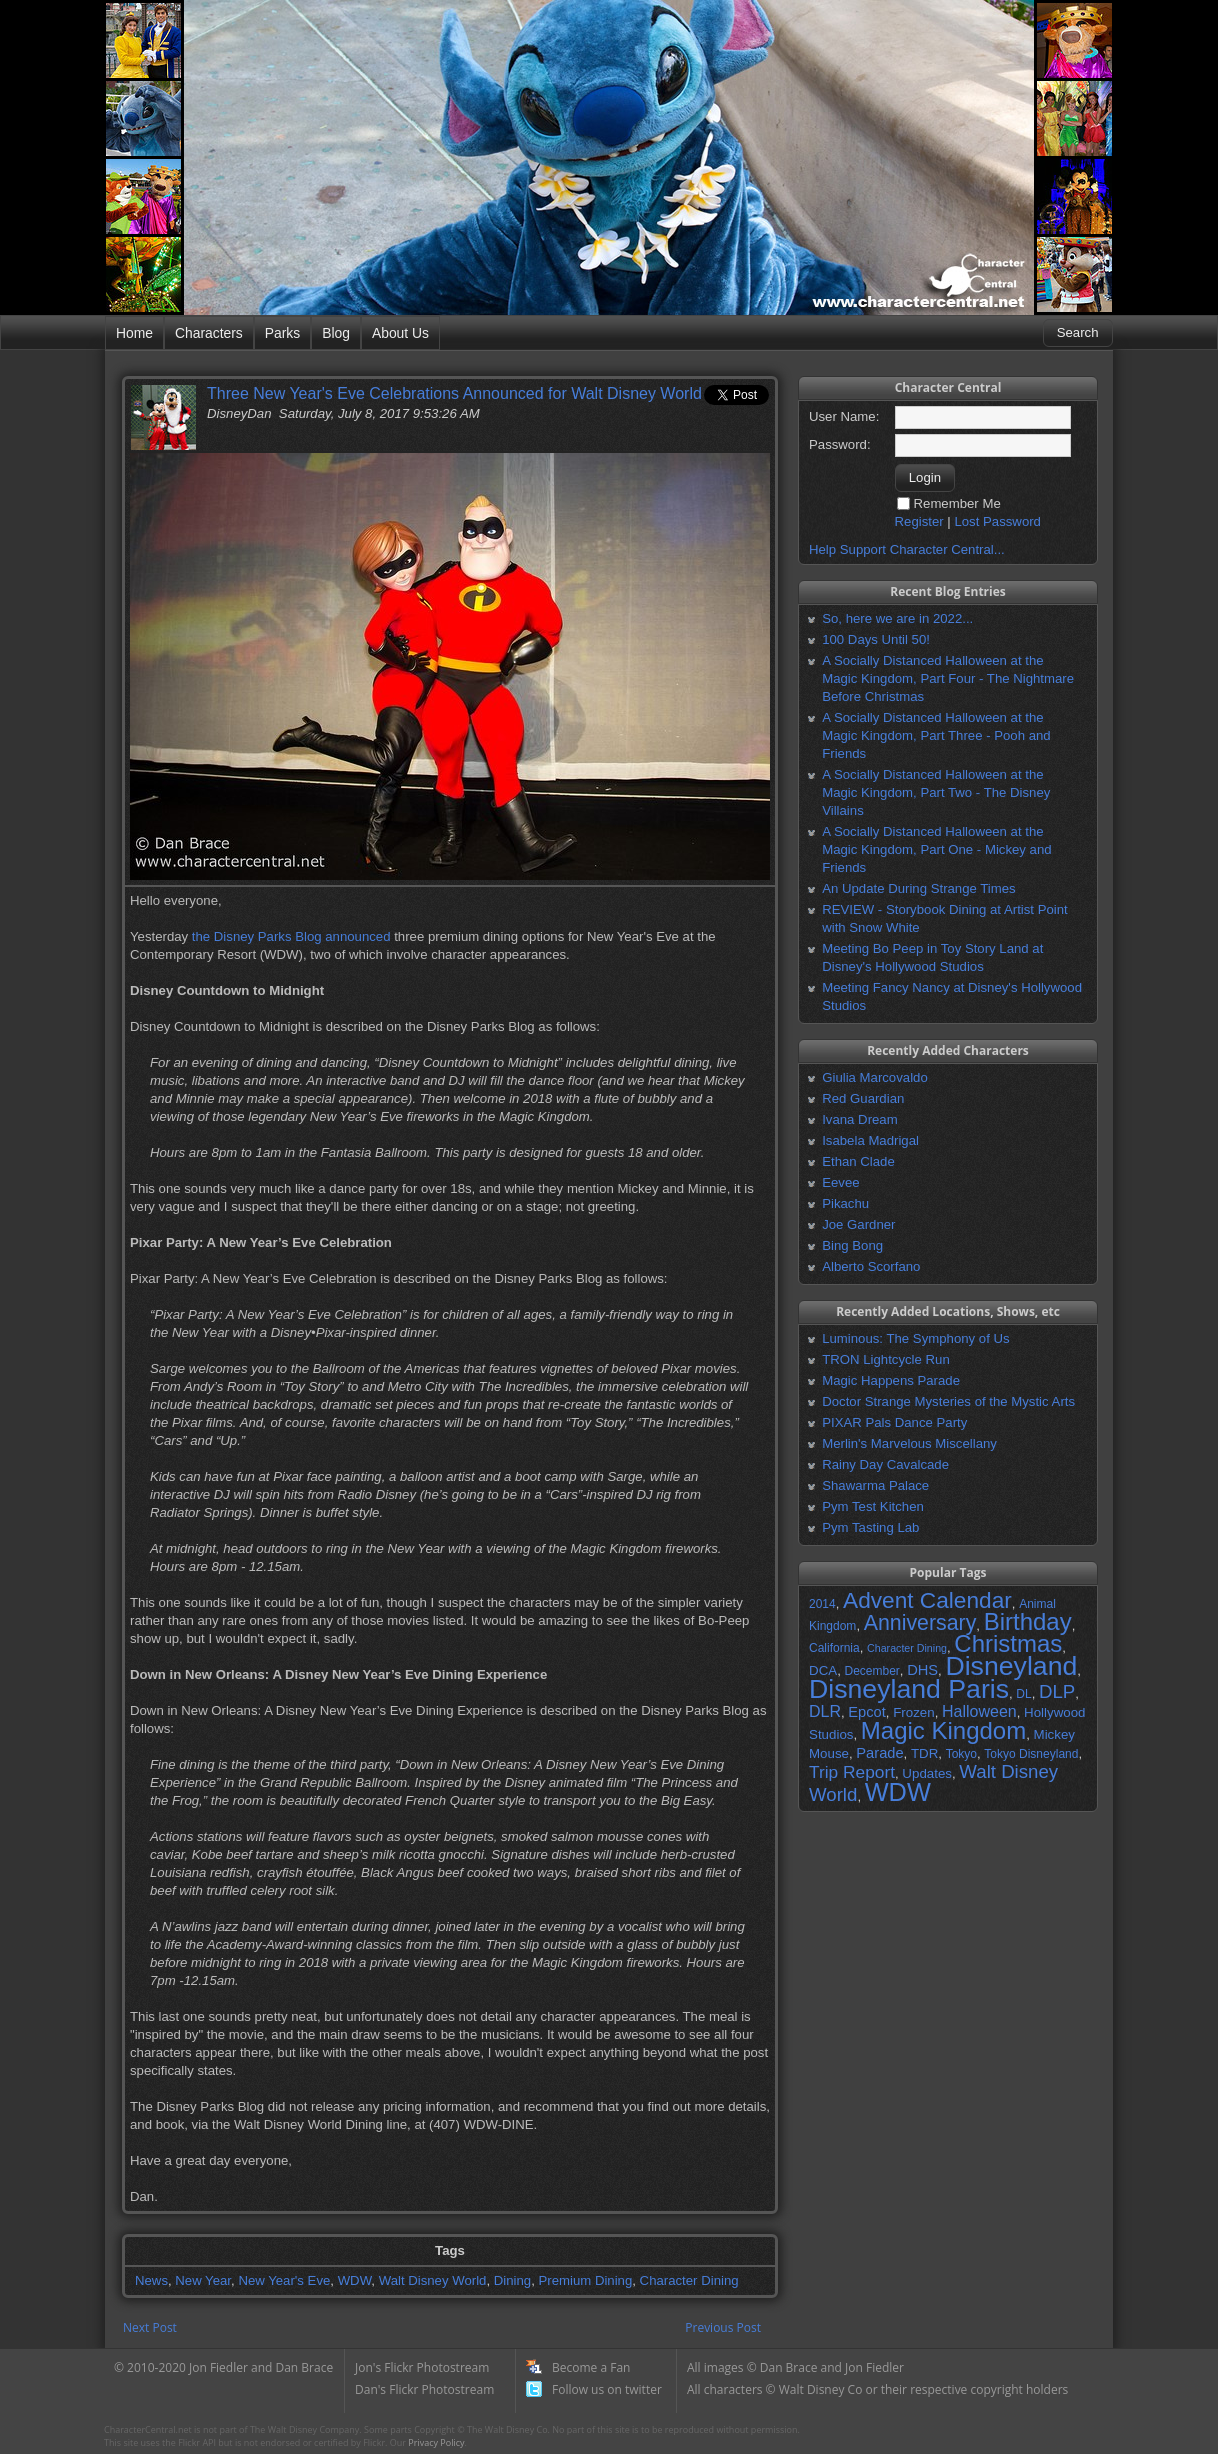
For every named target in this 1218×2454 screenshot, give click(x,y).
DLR (825, 1711)
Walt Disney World (433, 2280)
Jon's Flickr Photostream (422, 2367)
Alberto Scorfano (871, 1266)
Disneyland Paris (909, 1689)
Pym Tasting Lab (870, 1527)
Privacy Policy (436, 2442)
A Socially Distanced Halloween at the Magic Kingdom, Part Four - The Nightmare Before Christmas (948, 678)
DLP (1057, 1691)
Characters (209, 333)
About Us (400, 333)
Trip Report (852, 1772)
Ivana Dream (860, 1119)
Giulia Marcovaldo (875, 1077)
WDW (355, 2280)
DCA (823, 1670)
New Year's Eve (284, 2280)
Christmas (1008, 1643)
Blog (336, 333)
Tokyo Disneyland (1031, 1754)
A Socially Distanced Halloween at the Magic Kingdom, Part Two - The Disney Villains (936, 792)
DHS (922, 1670)
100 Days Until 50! (876, 639)
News (151, 2280)
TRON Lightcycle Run (886, 1359)
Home (134, 333)
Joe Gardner (858, 1224)
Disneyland (1011, 1666)
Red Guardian (863, 1098)
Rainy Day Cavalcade (885, 1464)
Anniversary (920, 1623)
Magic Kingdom (943, 1730)
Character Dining (689, 2280)
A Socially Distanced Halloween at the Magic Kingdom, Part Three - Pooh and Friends (936, 735)
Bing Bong (852, 1245)
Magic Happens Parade (891, 1380)
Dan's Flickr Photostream (424, 2389)
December (871, 1671)
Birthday (1028, 1621)
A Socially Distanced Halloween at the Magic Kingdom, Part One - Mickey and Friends (936, 849)
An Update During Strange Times (919, 888)
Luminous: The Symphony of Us (915, 1338)
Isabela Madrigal (870, 1140)
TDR (924, 1753)
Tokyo (961, 1754)
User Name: (844, 416)
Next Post (150, 2327)
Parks (282, 333)
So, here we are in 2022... (897, 618)
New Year (203, 2280)
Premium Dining (585, 2280)
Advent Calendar (927, 1600)
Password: (840, 444)
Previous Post (723, 2327)
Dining (512, 2280)
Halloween (979, 1711)
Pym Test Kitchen (873, 1506)
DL (1023, 1694)
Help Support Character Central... (907, 549)
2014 (822, 1604)
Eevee (840, 1182)
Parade (879, 1753)
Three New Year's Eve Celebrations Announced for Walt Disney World (454, 393)
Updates (927, 1773)
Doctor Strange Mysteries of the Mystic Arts (948, 1401)
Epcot (866, 1712)
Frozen (913, 1712)
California (834, 1648)
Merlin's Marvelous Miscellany (909, 1443)
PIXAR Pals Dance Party (894, 1422)
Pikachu (845, 1203)
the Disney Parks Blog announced (291, 936)
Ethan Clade (858, 1161)
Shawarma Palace (875, 1485)
